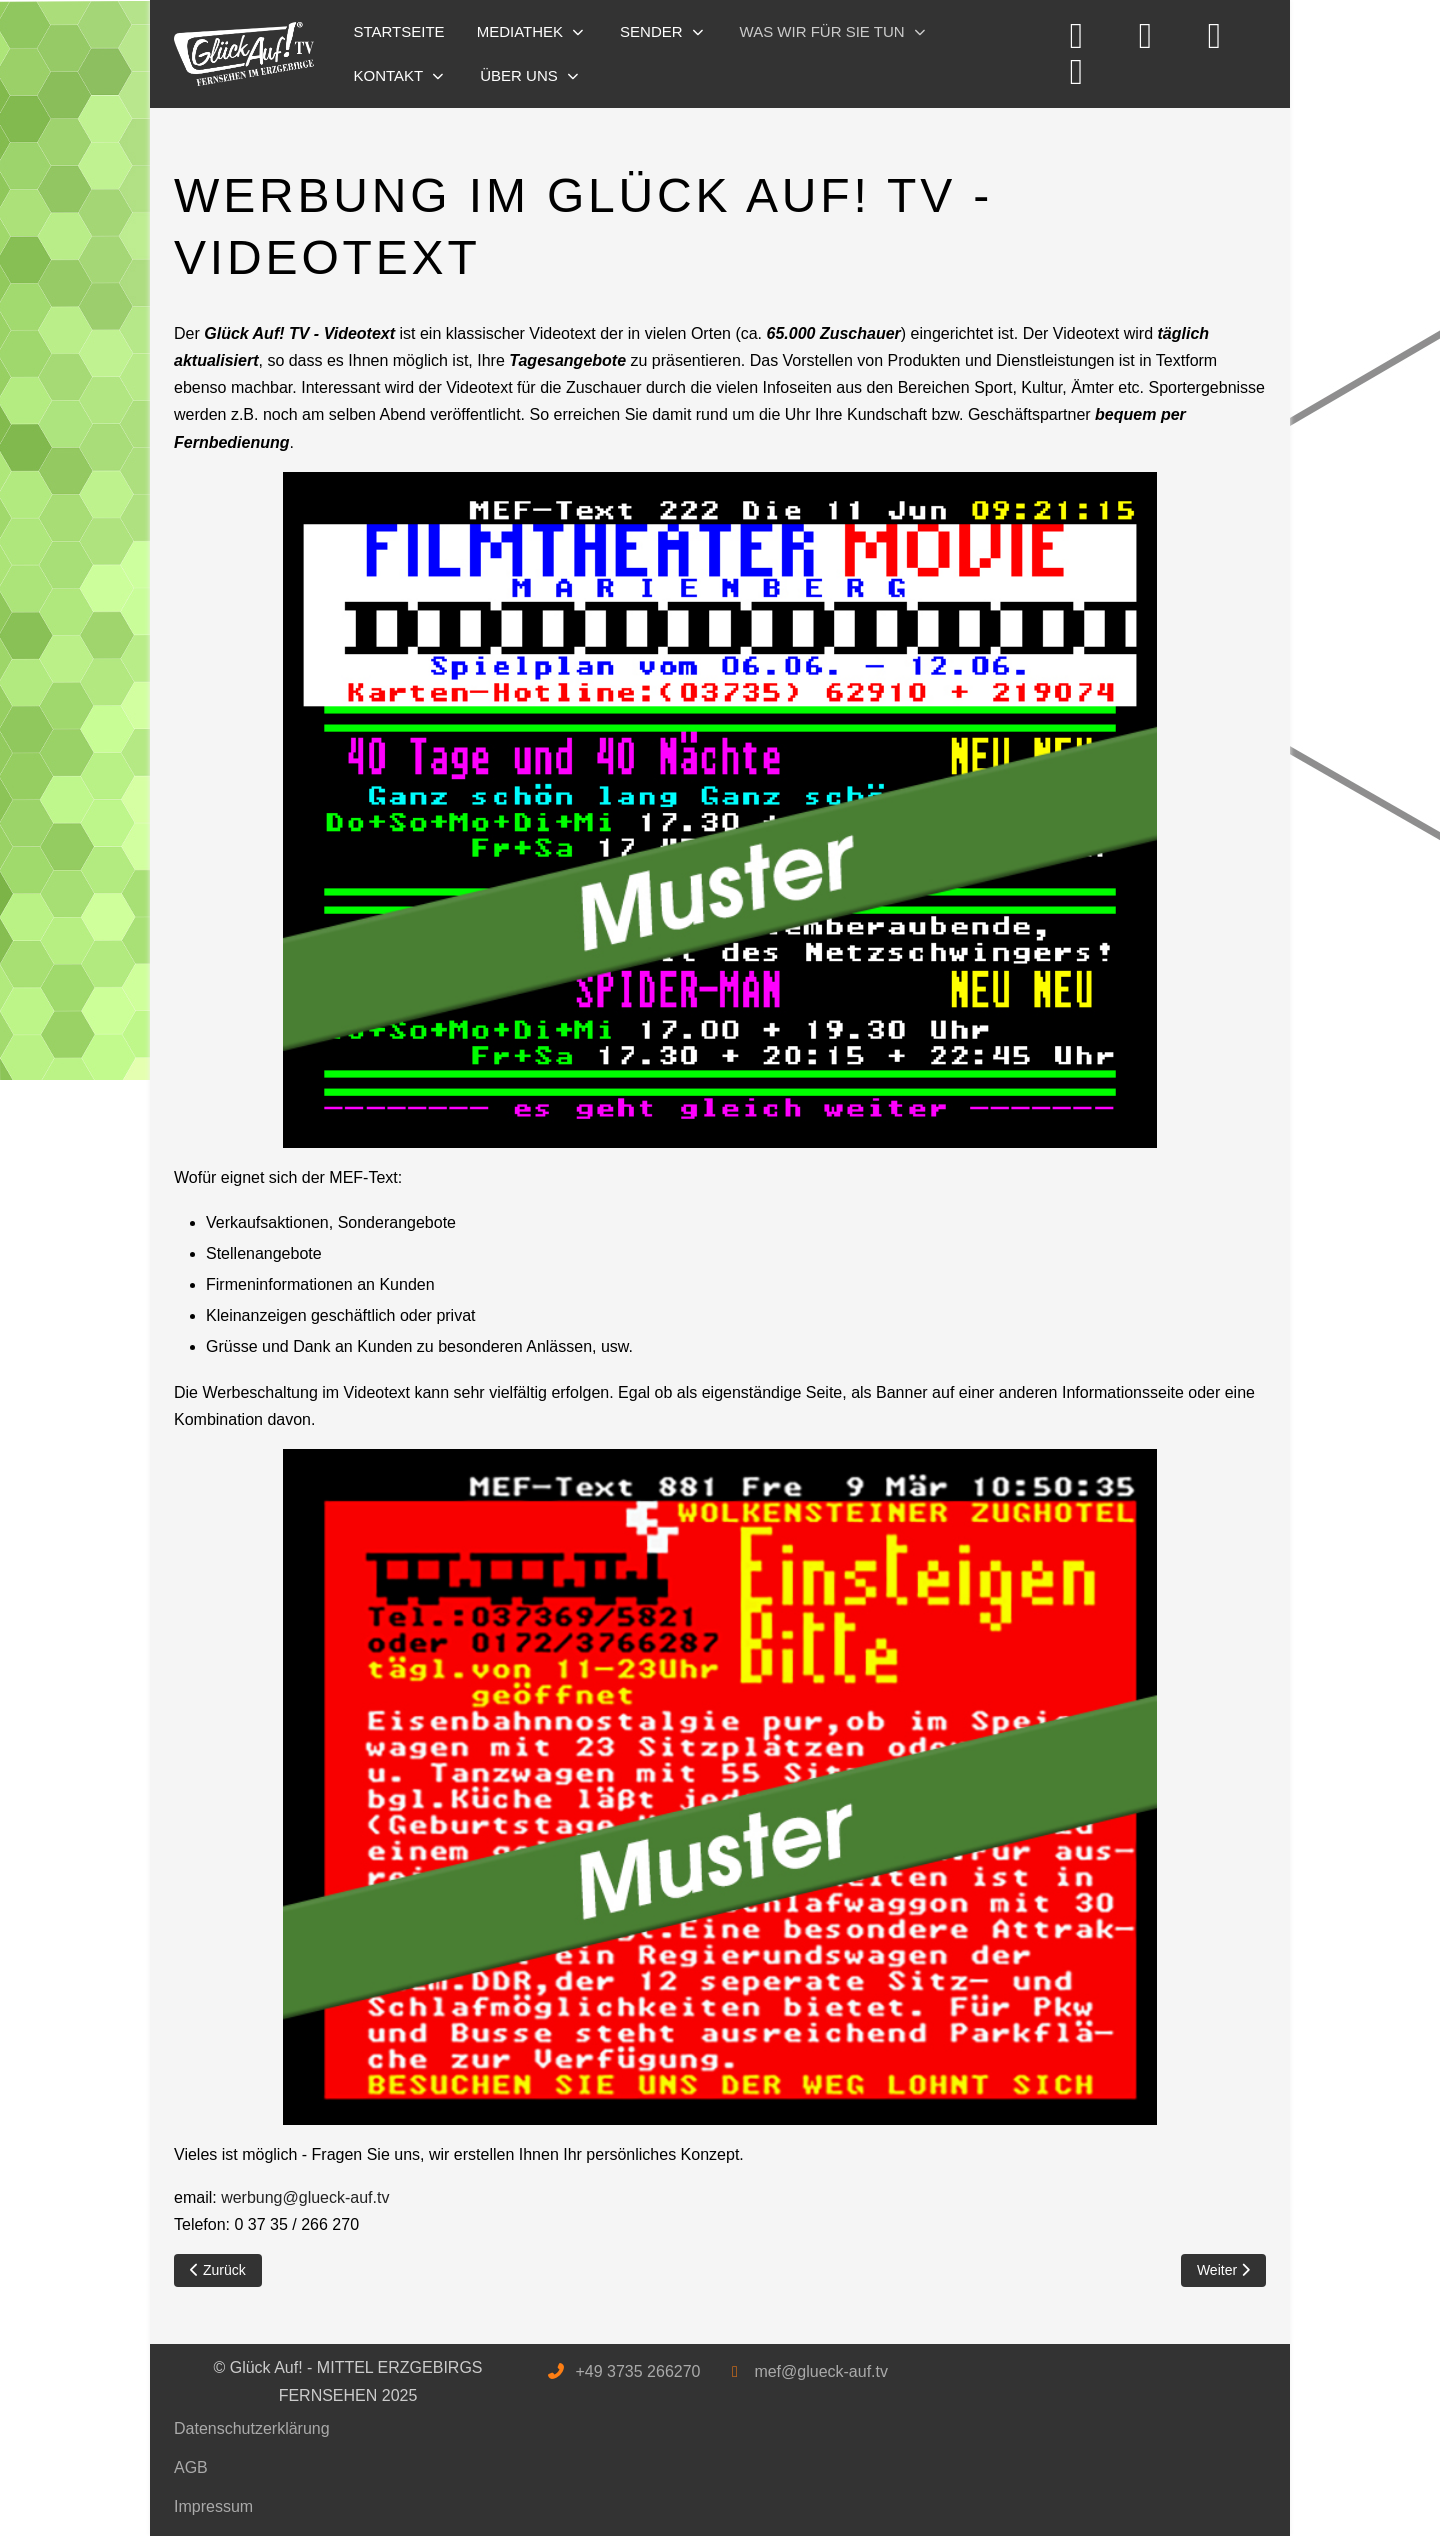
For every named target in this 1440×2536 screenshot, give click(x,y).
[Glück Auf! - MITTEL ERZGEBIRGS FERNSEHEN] (244, 54)
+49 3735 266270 (637, 2371)
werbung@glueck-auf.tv (305, 2197)
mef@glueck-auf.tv (821, 2371)
